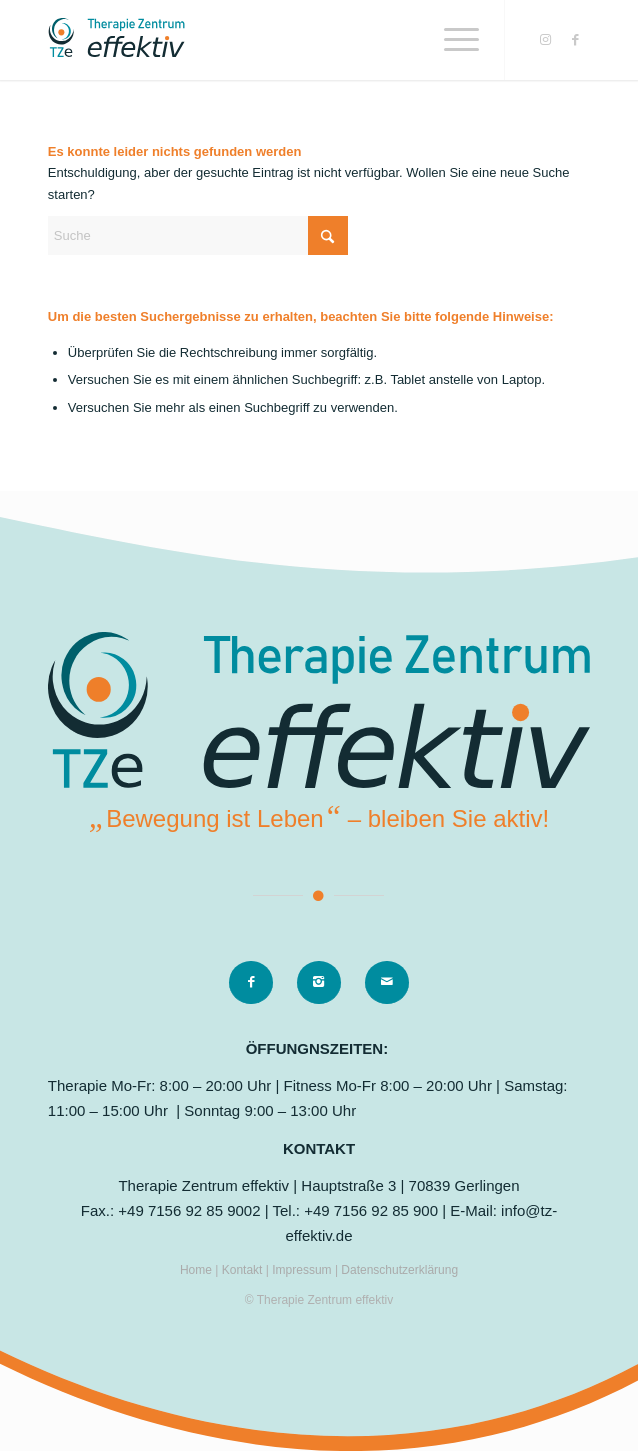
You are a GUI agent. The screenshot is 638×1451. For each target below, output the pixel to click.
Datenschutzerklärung (399, 1270)
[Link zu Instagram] (545, 40)
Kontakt (244, 1270)
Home (196, 1270)
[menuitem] (451, 40)
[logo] (265, 40)
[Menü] (451, 40)
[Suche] (198, 235)
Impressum (303, 1270)
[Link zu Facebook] (575, 40)
